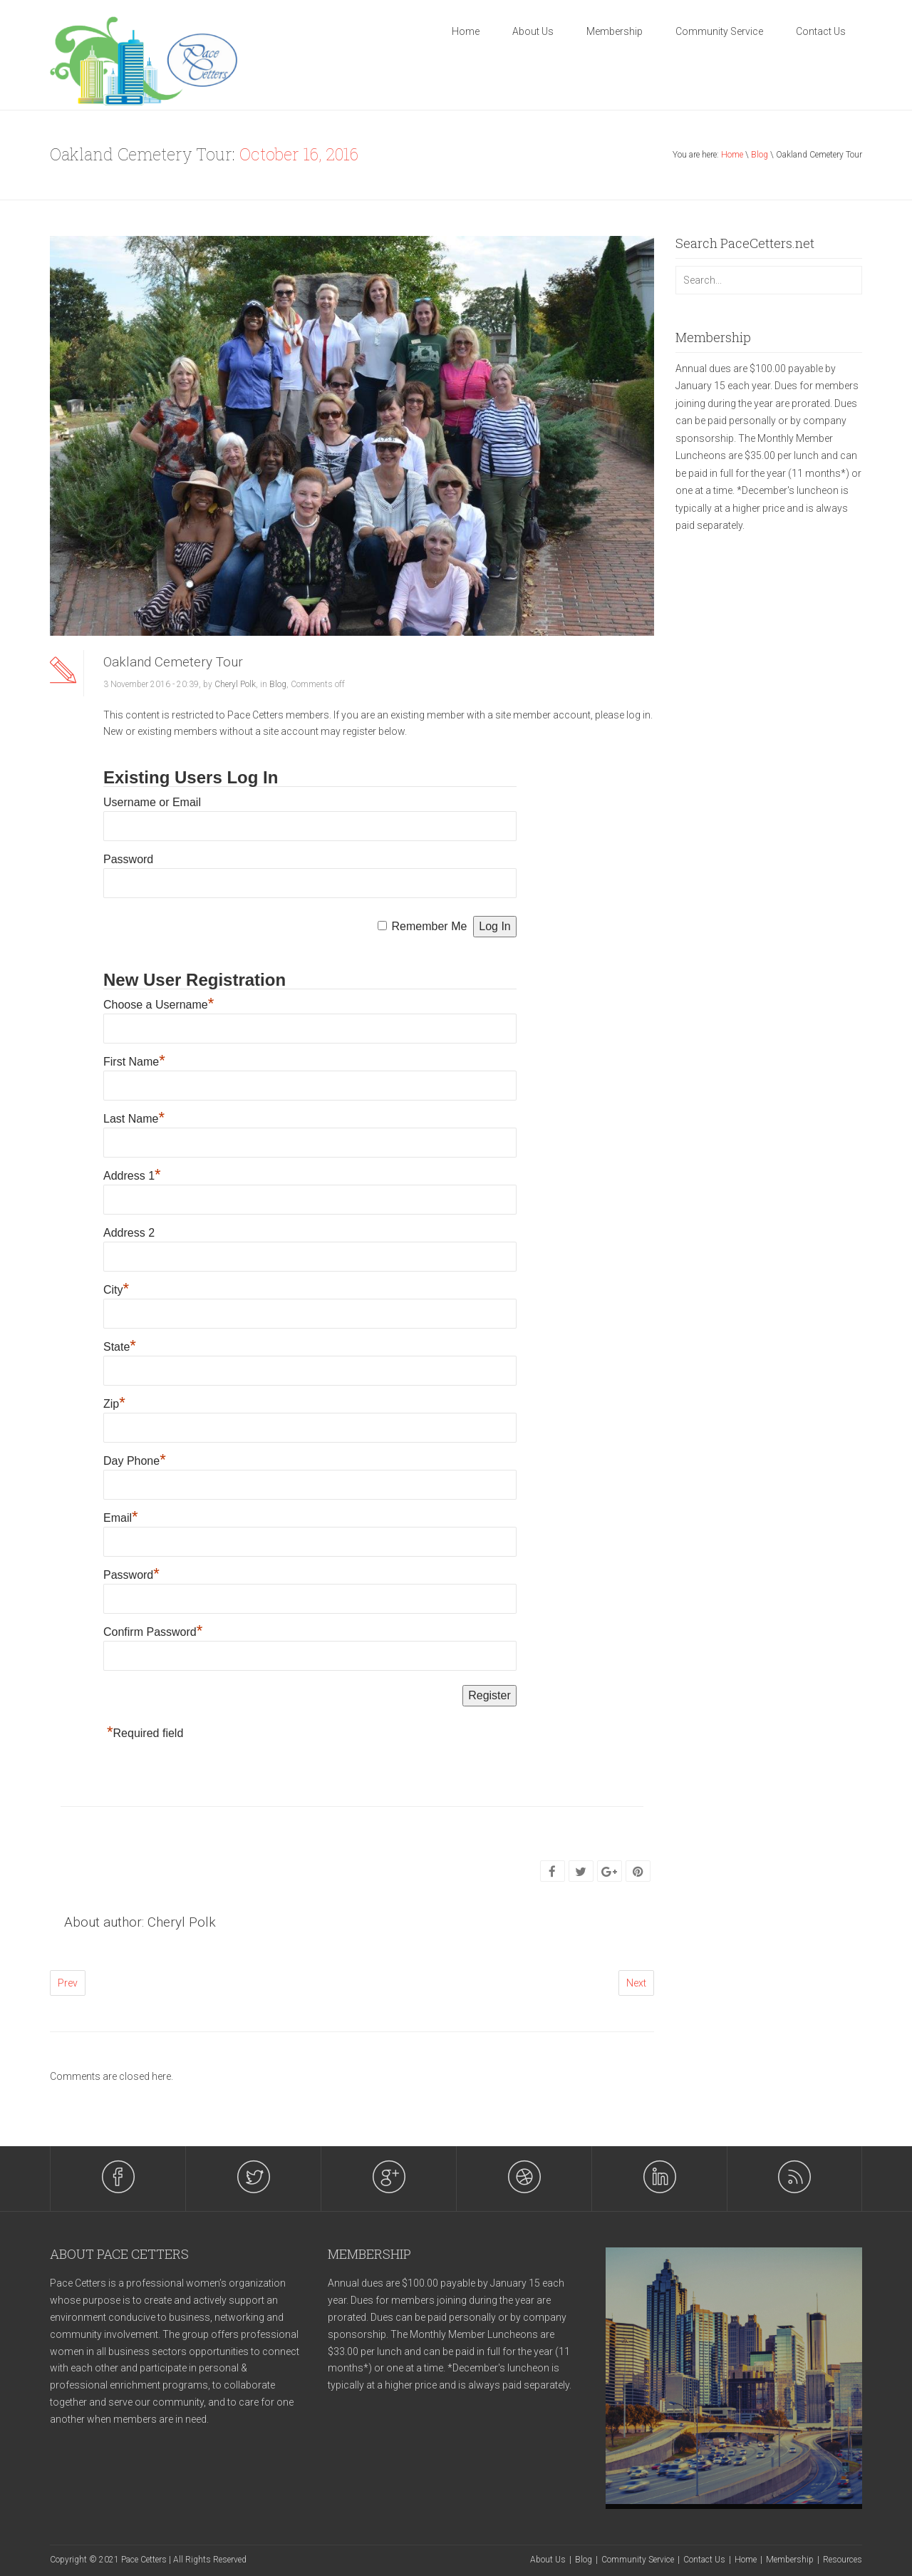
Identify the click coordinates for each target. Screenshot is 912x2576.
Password (128, 859)
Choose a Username (158, 1005)
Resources (842, 2560)
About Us (533, 31)
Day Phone (134, 1461)
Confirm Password (152, 1632)
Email (120, 1518)
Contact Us (821, 31)
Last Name (134, 1119)
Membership (614, 31)
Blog (759, 155)
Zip (114, 1404)
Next (636, 1983)
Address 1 (132, 1176)
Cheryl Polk (235, 684)
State (119, 1347)
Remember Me (429, 926)
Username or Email (152, 802)
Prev (68, 1983)
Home (466, 31)
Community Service (719, 31)
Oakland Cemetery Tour (173, 662)
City (116, 1290)
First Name (134, 1062)
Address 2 (129, 1233)
